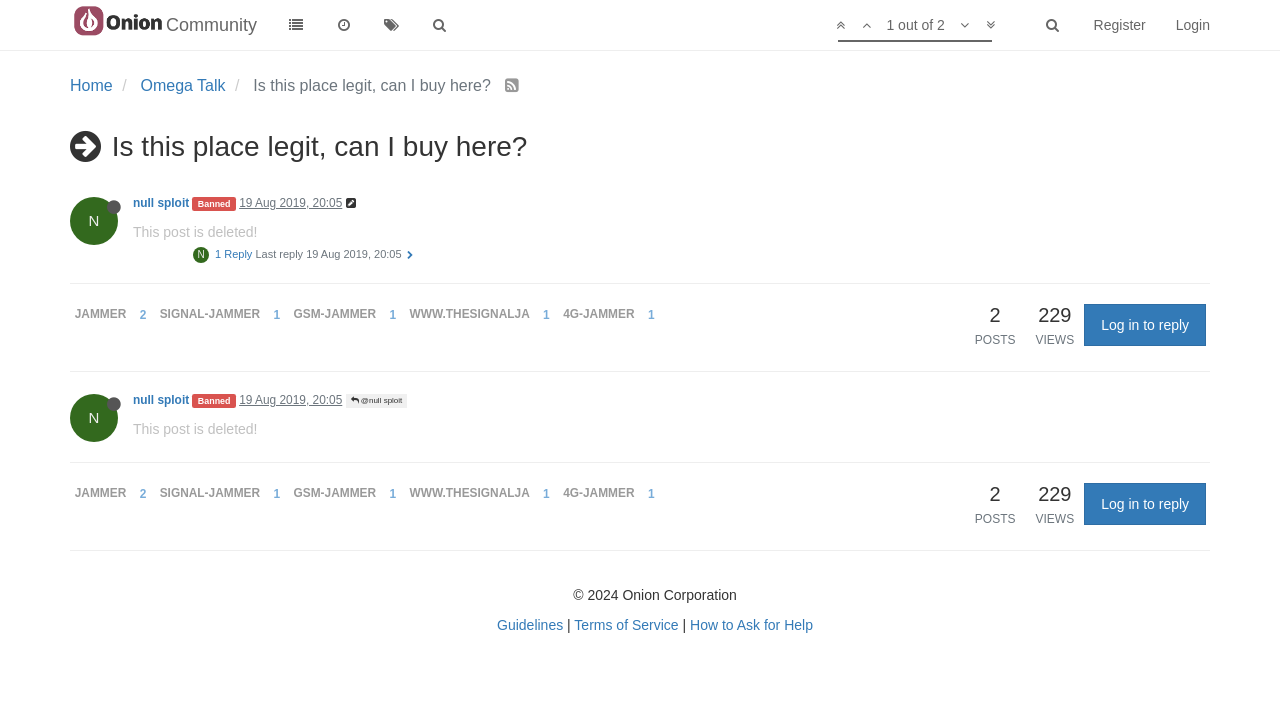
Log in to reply (1145, 325)
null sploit (161, 203)
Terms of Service (626, 625)
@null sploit (377, 400)
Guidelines (530, 625)
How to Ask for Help (751, 625)
